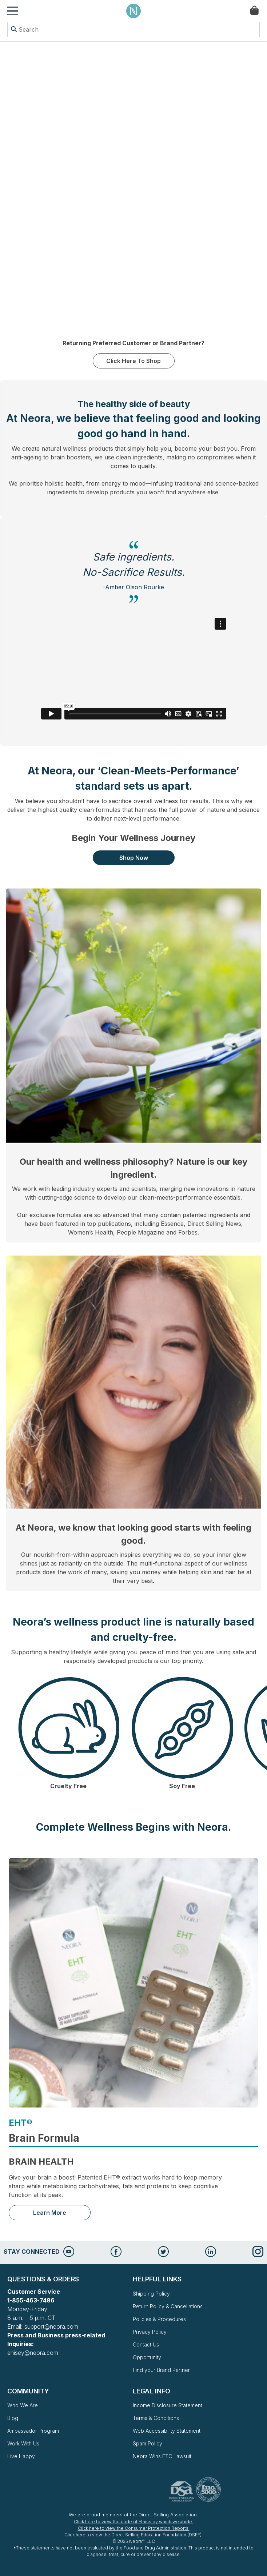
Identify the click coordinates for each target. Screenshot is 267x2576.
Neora (133, 11)
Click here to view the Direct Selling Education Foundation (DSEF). (133, 2534)
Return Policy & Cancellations (168, 2306)
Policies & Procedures (159, 2319)
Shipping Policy (151, 2293)
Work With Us (23, 2443)
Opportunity (147, 2357)
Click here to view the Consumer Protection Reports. (134, 2528)
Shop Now (133, 857)
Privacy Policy (150, 2332)
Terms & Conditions (156, 2418)
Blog (12, 2418)
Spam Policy (147, 2443)
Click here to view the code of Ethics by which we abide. (133, 2521)
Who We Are (22, 2405)
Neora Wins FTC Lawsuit (162, 2456)
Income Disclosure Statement (167, 2405)
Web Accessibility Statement (166, 2431)
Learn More (49, 2212)
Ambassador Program (33, 2431)
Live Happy (21, 2456)
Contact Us (146, 2344)
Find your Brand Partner (161, 2370)
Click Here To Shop (133, 360)
